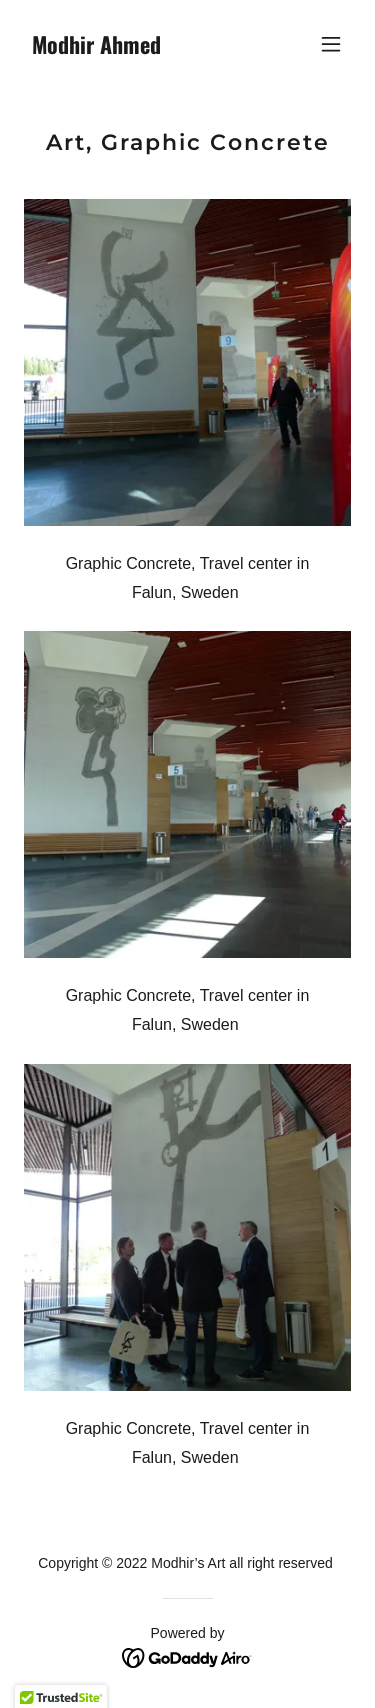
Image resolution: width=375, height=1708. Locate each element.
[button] (331, 44)
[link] (138, 48)
